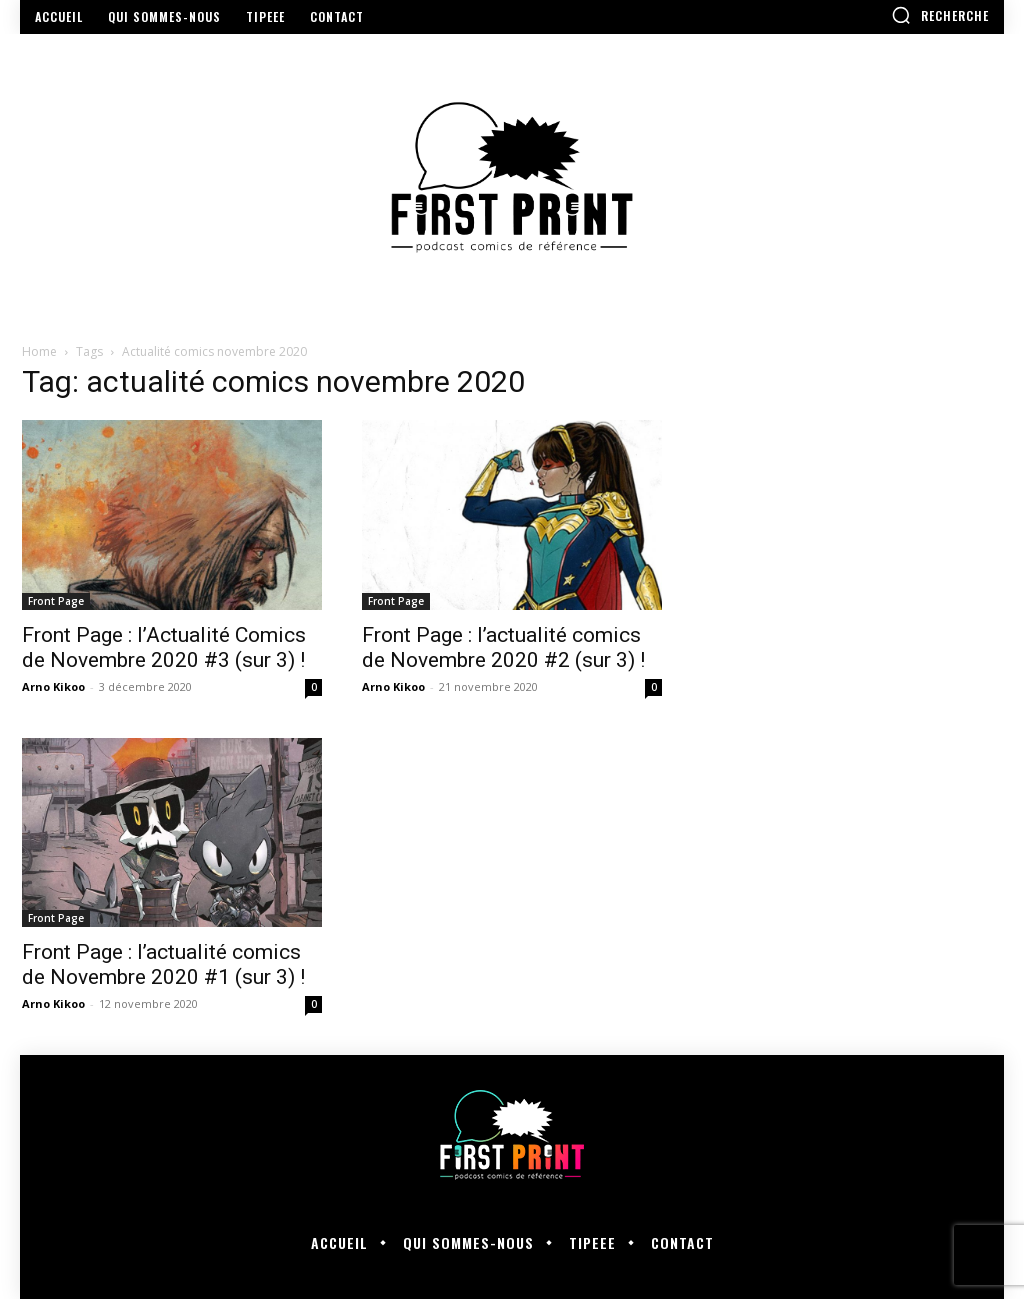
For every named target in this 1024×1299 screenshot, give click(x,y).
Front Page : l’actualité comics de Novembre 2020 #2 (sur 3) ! (503, 647)
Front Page (56, 601)
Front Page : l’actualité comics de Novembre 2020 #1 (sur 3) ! (163, 964)
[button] (940, 15)
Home (39, 351)
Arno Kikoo (53, 686)
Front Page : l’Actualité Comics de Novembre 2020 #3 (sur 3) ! (164, 647)
